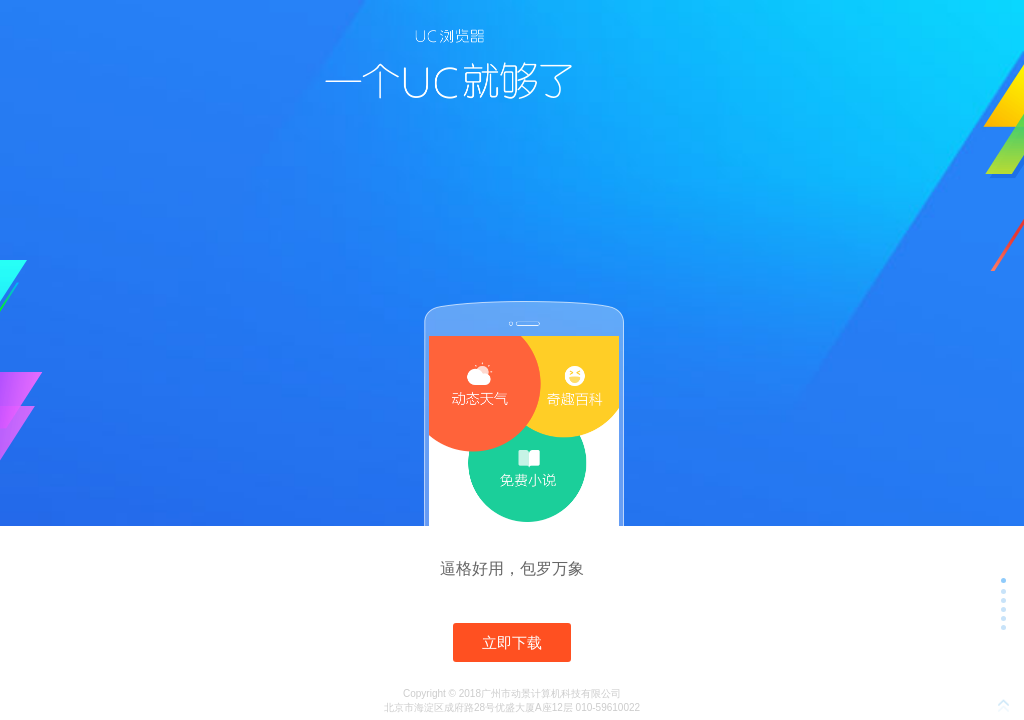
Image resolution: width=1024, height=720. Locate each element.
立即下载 (512, 642)
